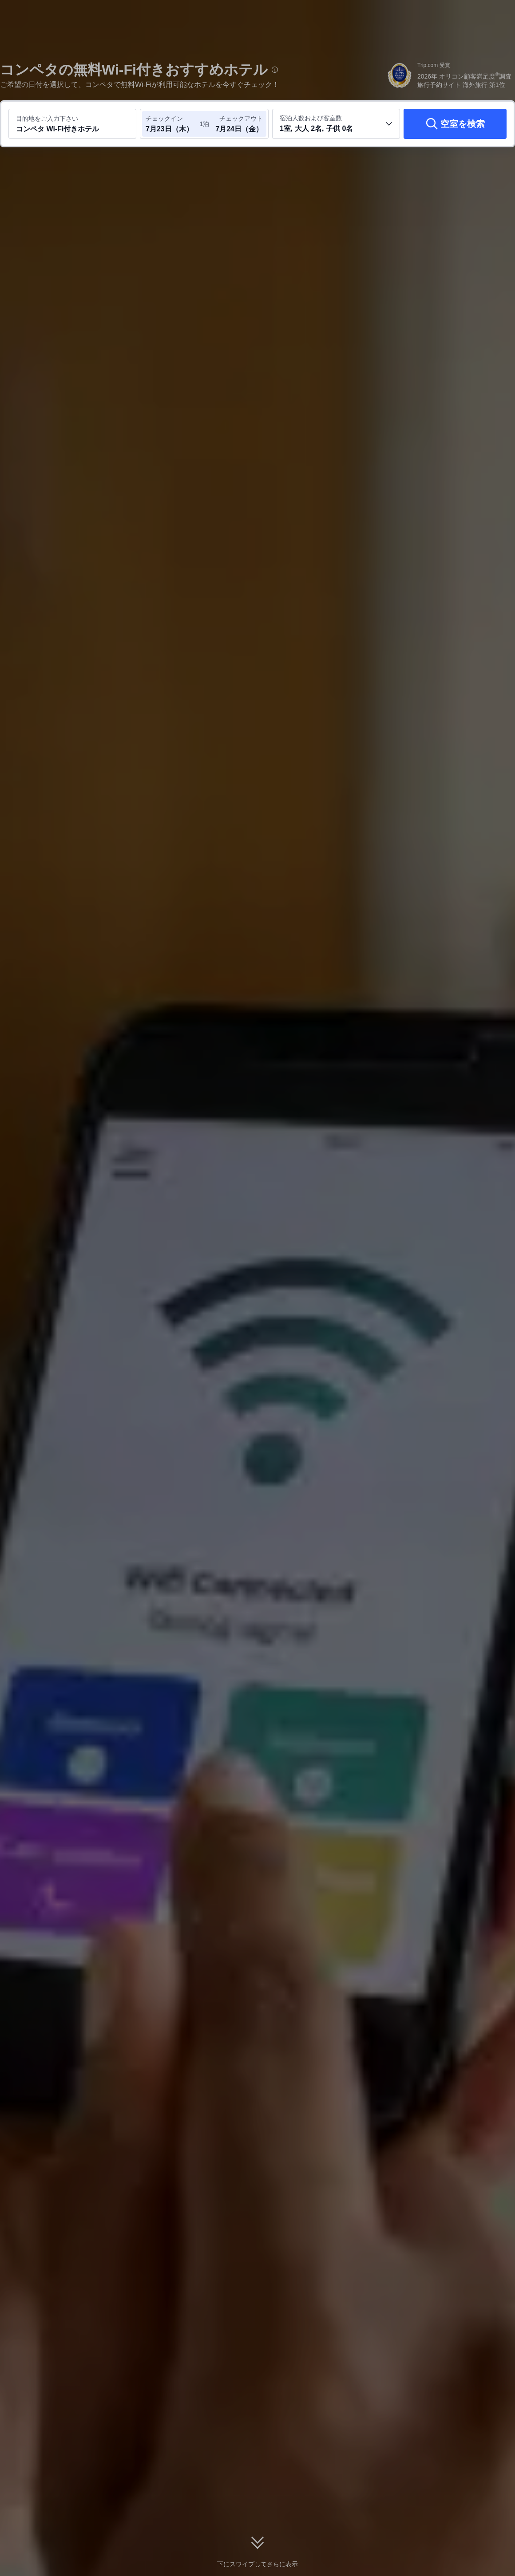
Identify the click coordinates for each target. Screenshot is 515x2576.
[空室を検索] (455, 124)
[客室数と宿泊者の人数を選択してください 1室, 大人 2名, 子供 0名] (336, 123)
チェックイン (164, 118)
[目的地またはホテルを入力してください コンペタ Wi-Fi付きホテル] (72, 124)
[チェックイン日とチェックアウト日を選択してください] (172, 123)
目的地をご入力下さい (47, 118)
